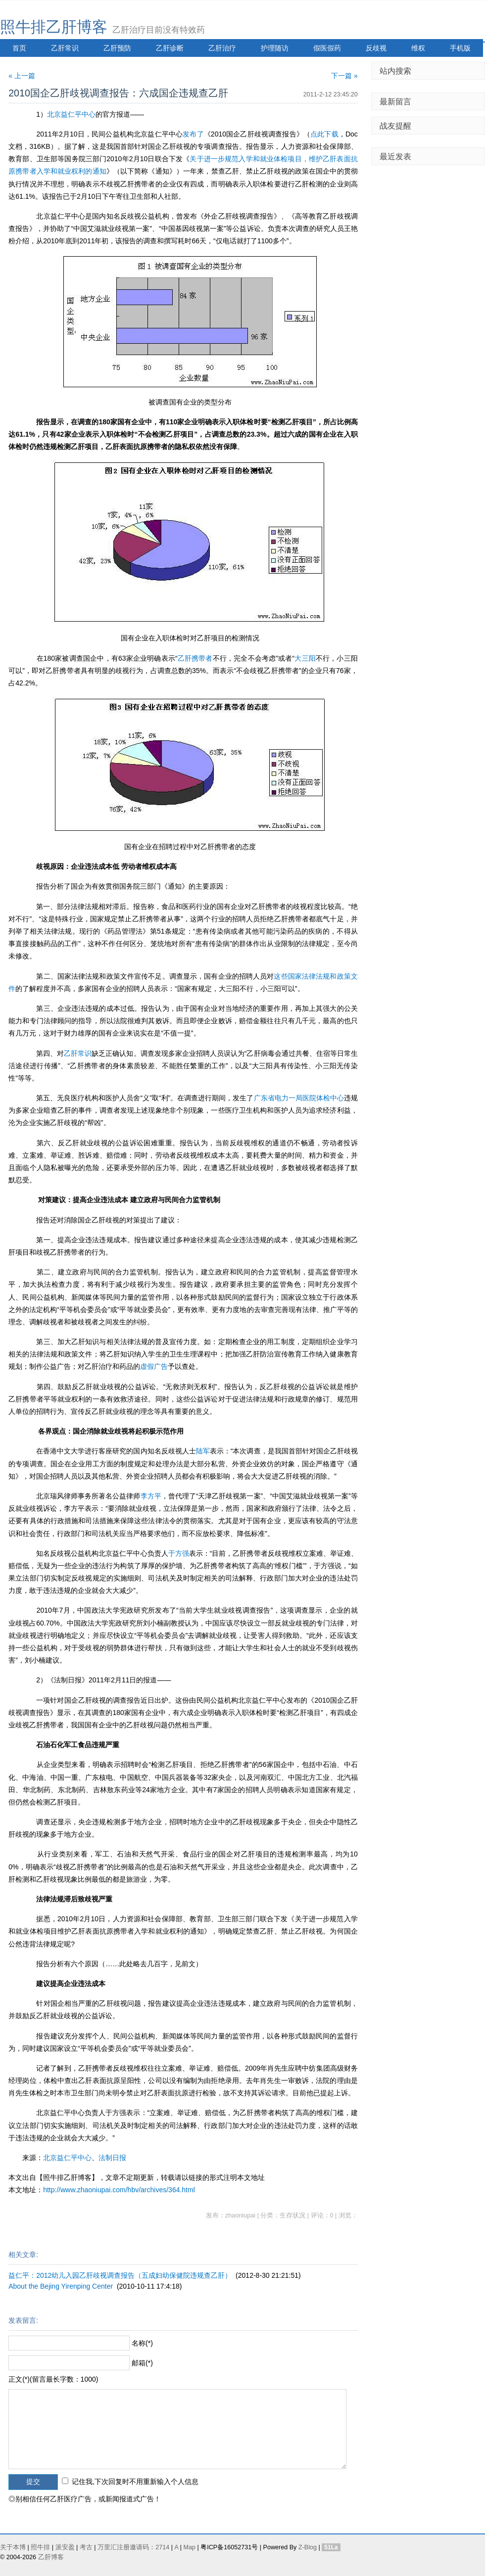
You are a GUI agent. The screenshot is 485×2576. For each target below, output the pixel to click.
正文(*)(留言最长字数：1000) (53, 2379)
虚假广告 (154, 1366)
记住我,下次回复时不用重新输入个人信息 (135, 2482)
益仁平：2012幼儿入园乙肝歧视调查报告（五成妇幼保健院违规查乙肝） (120, 2275)
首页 (19, 48)
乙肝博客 (51, 2557)
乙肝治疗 (222, 48)
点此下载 (324, 134)
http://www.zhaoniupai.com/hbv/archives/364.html (119, 2190)
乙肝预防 (117, 48)
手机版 (460, 48)
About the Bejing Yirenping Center (60, 2286)
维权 (418, 48)
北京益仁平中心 (71, 114)
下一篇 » (344, 76)
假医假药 (327, 48)
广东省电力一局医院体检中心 (299, 1098)
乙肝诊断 (170, 48)
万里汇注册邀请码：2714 (133, 2547)
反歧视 (376, 48)
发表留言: (23, 2320)
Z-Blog (307, 2547)
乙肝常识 (65, 48)
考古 (86, 2547)
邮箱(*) (142, 2363)
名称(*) (142, 2343)
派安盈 (65, 2547)
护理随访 (275, 48)
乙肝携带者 (195, 658)
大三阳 (305, 658)
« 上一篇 (21, 76)
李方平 (151, 1496)
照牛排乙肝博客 (53, 27)
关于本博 (13, 2547)
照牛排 (40, 2547)
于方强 (178, 1553)
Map (189, 2547)
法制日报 (112, 2158)
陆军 (203, 1451)
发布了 (193, 134)
